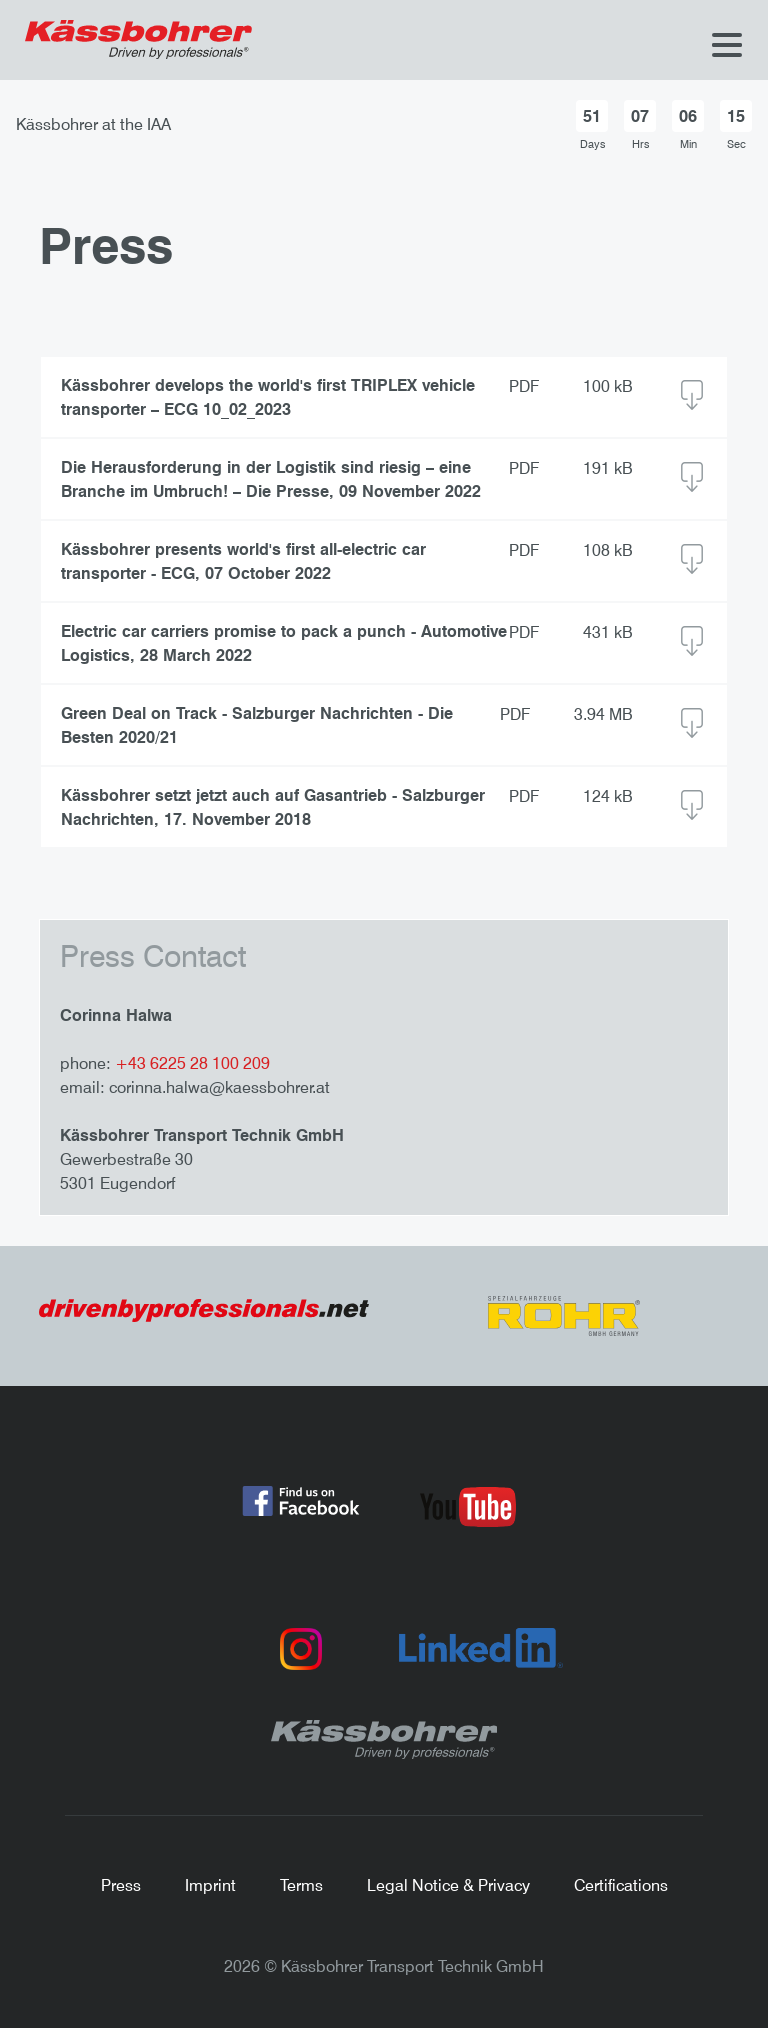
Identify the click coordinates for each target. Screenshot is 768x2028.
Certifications (621, 1885)
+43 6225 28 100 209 (192, 1063)
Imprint (210, 1885)
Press (121, 1885)
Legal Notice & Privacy (448, 1885)
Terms (301, 1885)
